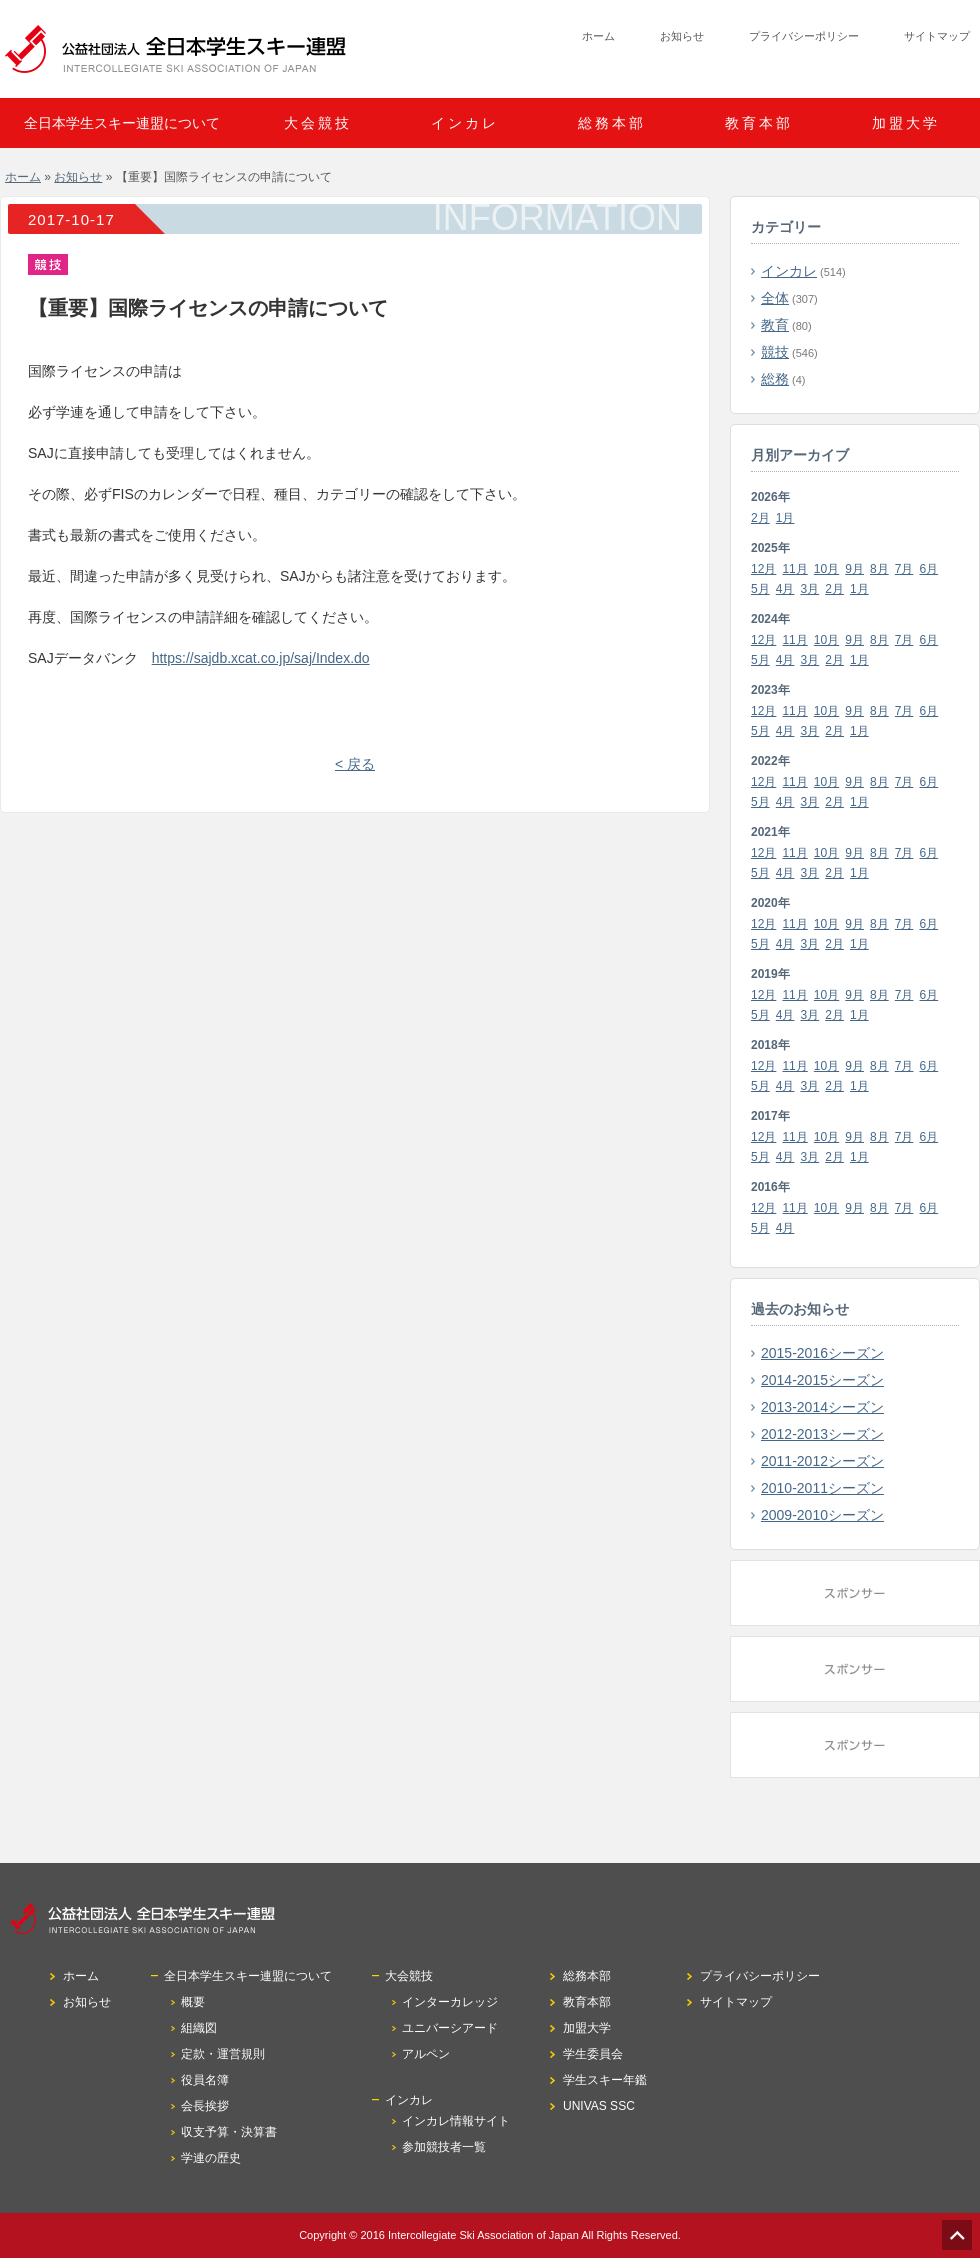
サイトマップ (937, 36)
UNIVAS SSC (599, 2106)
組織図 (199, 2028)
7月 (904, 569)
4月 (785, 589)
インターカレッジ (450, 2002)
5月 (760, 589)
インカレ (789, 271)
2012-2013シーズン (822, 1434)
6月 (929, 569)
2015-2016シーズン (822, 1353)
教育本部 (759, 123)
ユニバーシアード (450, 2028)
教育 (775, 325)
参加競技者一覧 (444, 2147)
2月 (760, 518)
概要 (193, 2002)
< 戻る (355, 764)
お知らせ (682, 36)
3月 (810, 589)
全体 (775, 298)
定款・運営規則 (223, 2054)
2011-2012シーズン (822, 1461)
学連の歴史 (211, 2158)
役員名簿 (205, 2080)
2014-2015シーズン (822, 1380)
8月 (879, 569)
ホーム (598, 36)
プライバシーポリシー (804, 36)
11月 (794, 569)
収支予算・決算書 (229, 2132)
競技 (775, 352)
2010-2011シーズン (822, 1488)
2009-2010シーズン (822, 1515)
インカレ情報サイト (456, 2121)
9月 (854, 569)
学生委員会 (593, 2054)
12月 (763, 569)
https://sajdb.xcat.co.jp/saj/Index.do (261, 658)
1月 (785, 518)
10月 (826, 569)
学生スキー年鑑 (605, 2080)
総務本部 (612, 123)
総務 (775, 379)
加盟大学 (906, 123)
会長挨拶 (205, 2106)
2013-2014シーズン (822, 1407)
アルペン (426, 2054)
